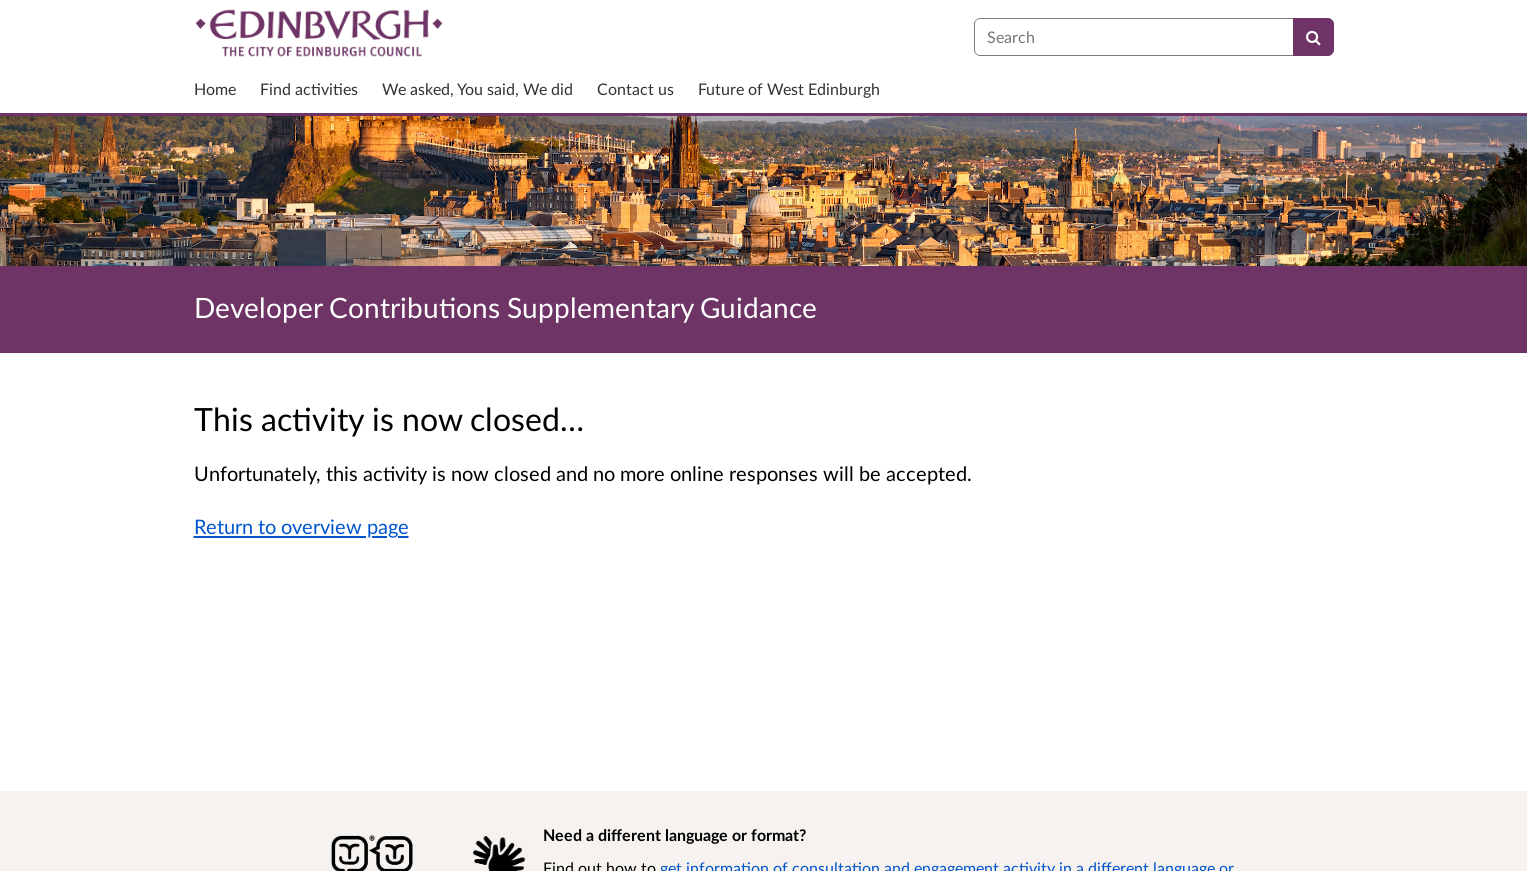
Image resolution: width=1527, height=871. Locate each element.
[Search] (1313, 37)
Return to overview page (301, 526)
